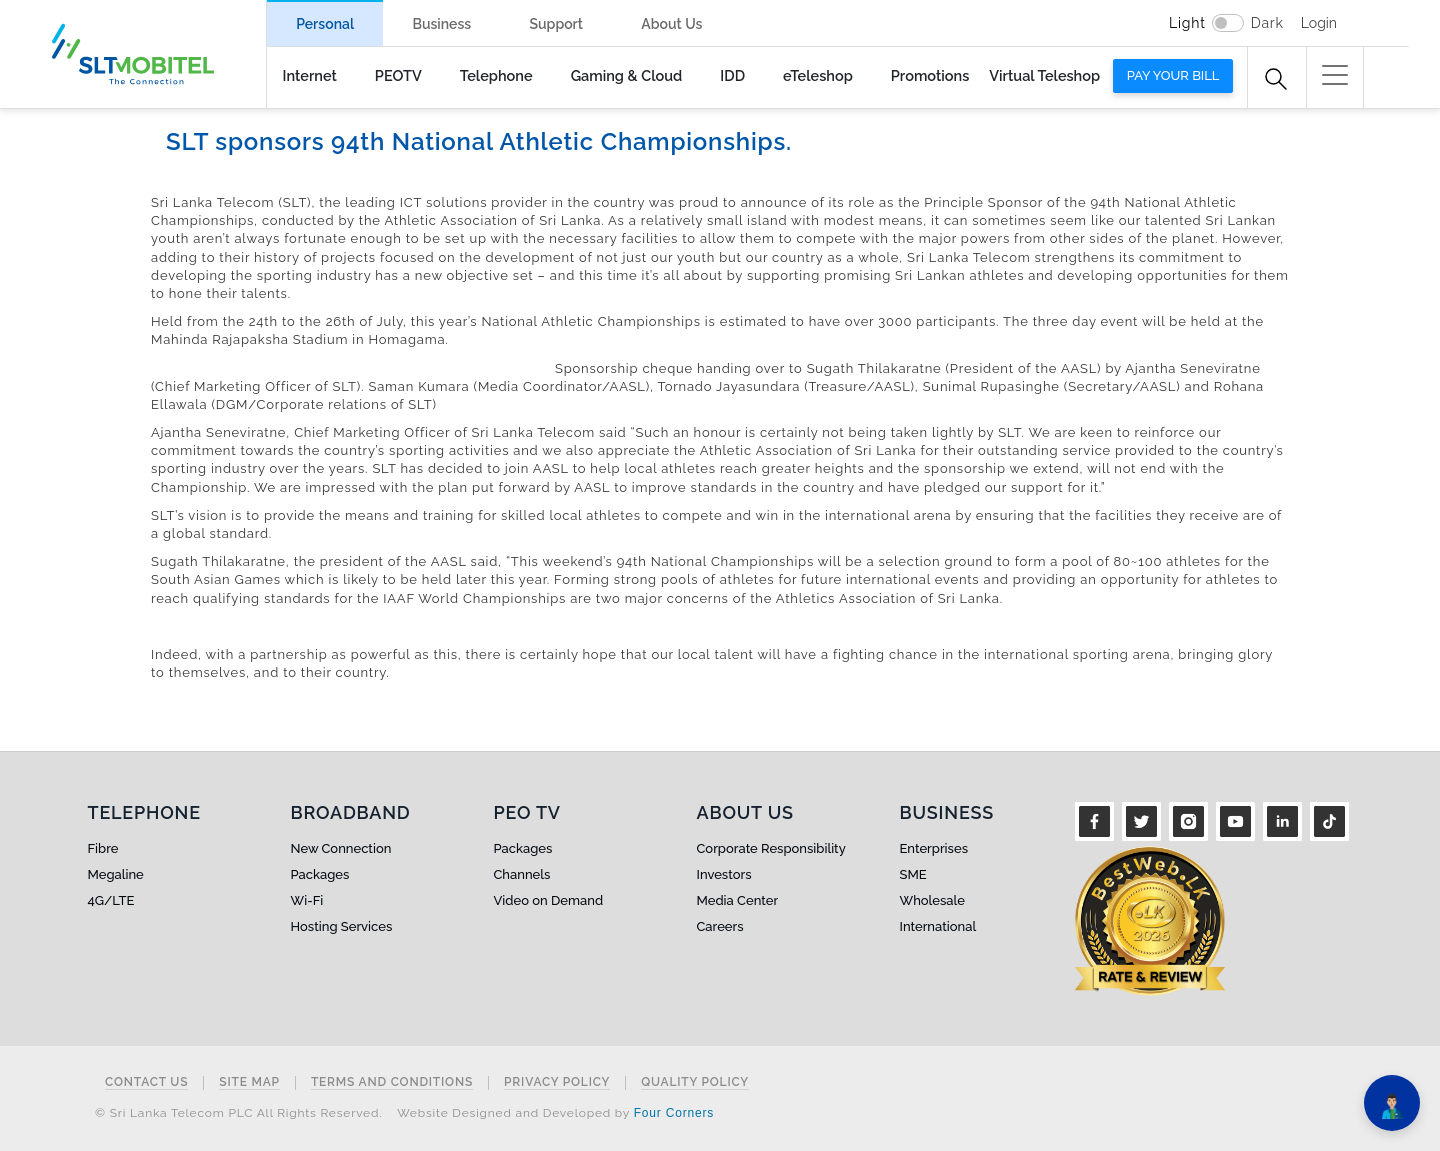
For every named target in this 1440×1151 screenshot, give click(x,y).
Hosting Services (342, 926)
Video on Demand (549, 900)
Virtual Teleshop (1044, 75)
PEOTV (398, 75)
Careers (720, 926)
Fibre (103, 848)
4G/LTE (111, 900)
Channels (522, 874)
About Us (671, 24)
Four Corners (674, 1113)
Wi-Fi (307, 900)
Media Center (738, 900)
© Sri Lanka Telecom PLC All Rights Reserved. (238, 1113)
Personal (325, 24)
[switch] (1228, 23)
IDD (732, 75)
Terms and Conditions (392, 1082)
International (938, 926)
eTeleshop (818, 75)
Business (441, 24)
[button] (1335, 75)
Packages (320, 874)
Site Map (249, 1082)
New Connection (341, 848)
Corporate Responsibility (771, 848)
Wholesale (932, 900)
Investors (724, 874)
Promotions (930, 75)
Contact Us (146, 1082)
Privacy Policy (557, 1082)
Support (556, 24)
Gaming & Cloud (627, 75)
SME (913, 874)
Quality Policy (695, 1082)
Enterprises (934, 848)
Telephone (496, 75)
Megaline (116, 874)
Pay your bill (1173, 75)
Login (1319, 23)
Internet (310, 75)
